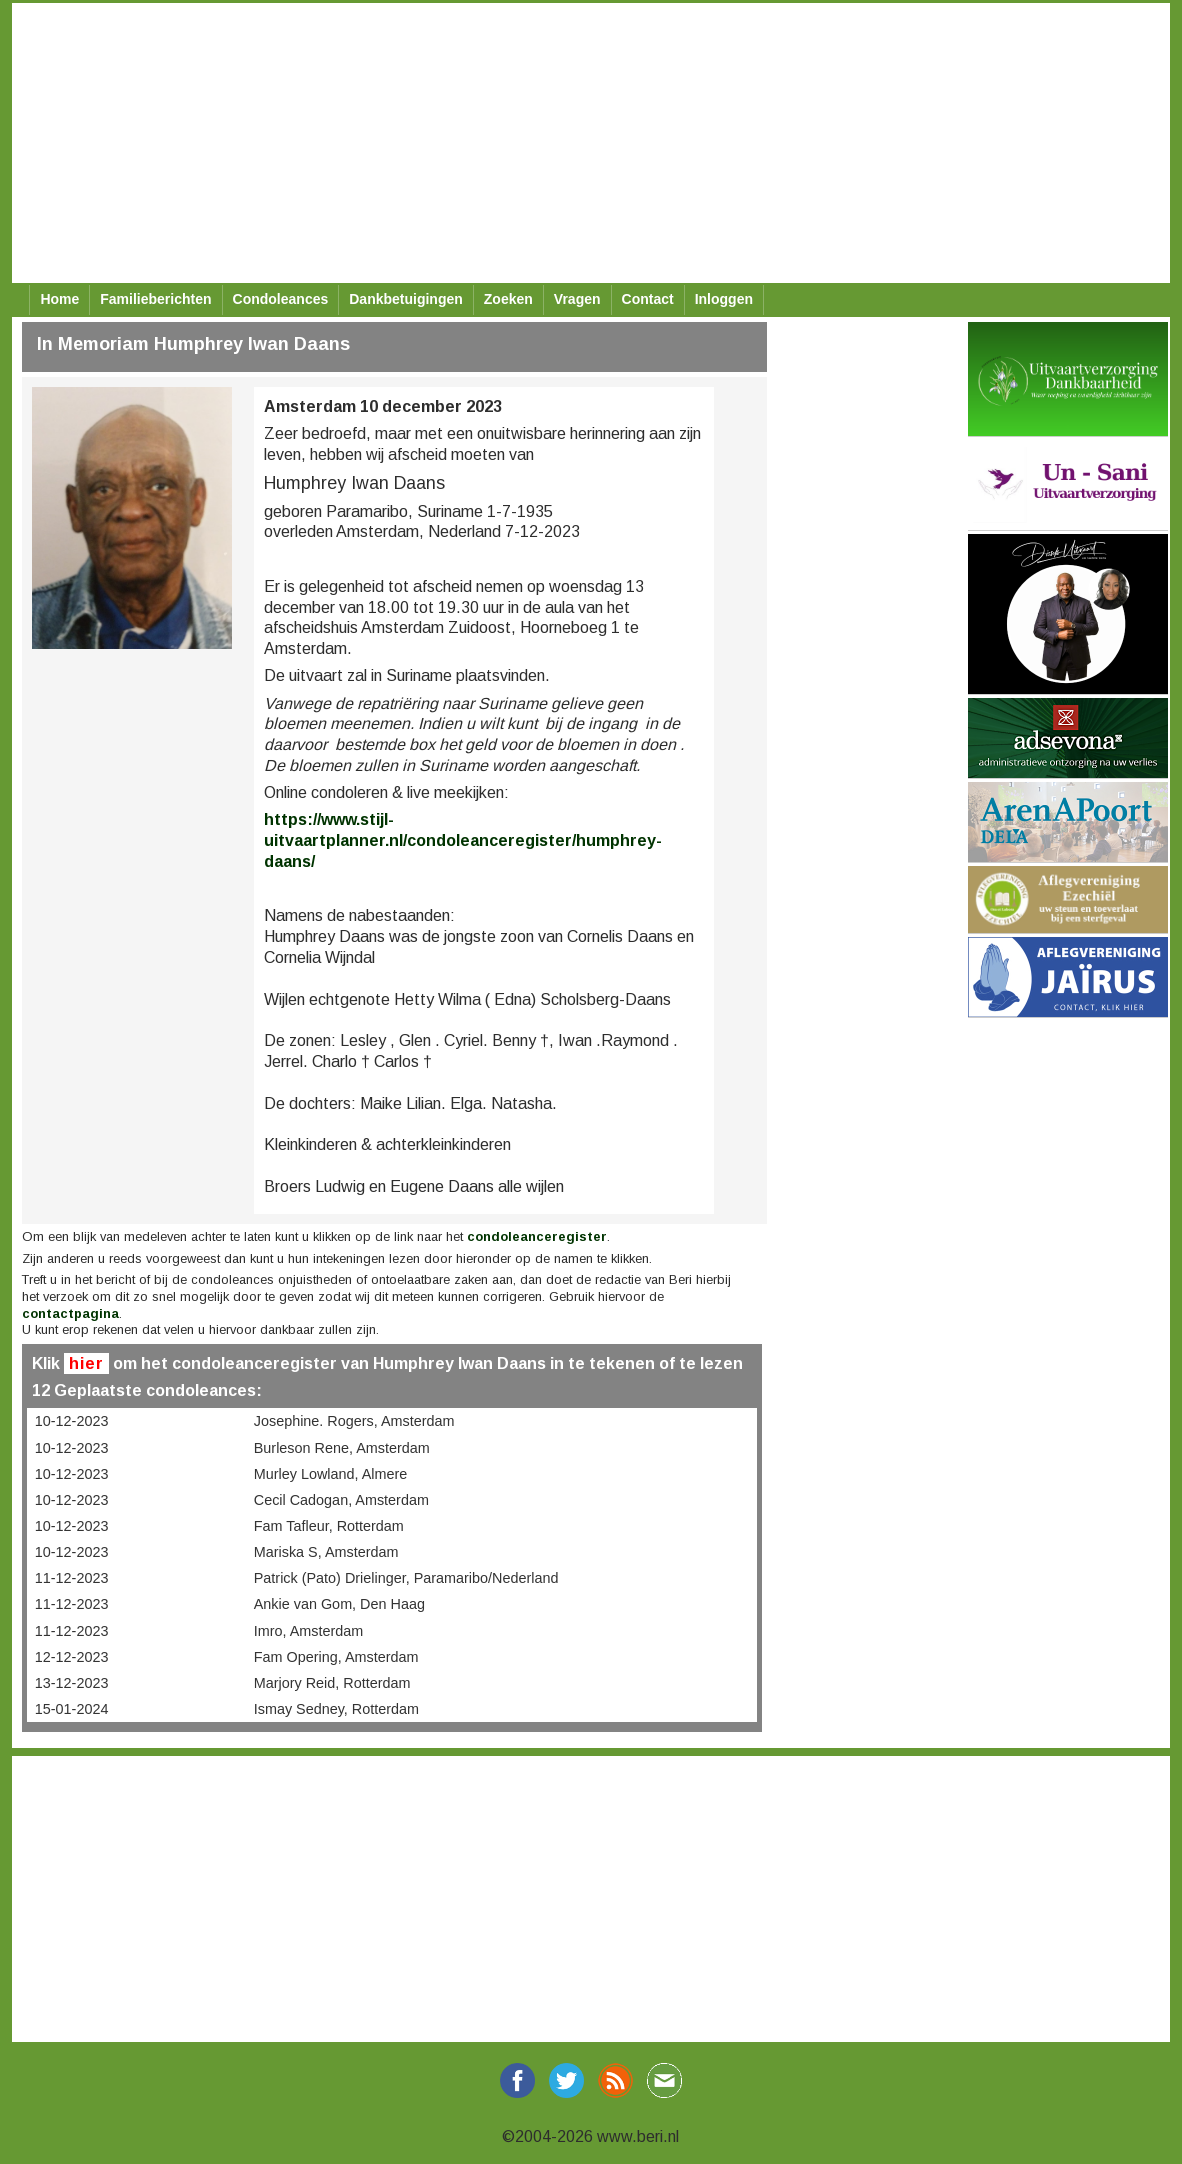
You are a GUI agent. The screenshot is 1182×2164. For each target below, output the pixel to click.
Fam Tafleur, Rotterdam (329, 1526)
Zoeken (508, 299)
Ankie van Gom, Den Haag (339, 1604)
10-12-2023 (72, 1421)
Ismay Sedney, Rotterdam (336, 1709)
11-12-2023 (72, 1578)
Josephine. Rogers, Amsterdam (354, 1421)
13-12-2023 (72, 1683)
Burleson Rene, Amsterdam (342, 1448)
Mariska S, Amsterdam (326, 1552)
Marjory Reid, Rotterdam (332, 1683)
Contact (648, 299)
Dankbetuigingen (406, 299)
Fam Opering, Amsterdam (336, 1657)
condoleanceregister (537, 1236)
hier (86, 1363)
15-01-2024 (72, 1709)
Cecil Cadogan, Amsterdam (341, 1500)
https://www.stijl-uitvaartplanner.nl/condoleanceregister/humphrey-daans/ (463, 840)
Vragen (577, 299)
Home (59, 299)
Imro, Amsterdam (309, 1631)
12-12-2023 (72, 1657)
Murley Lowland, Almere (331, 1474)
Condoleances (281, 299)
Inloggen (724, 299)
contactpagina (70, 1313)
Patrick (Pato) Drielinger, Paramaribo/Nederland (406, 1578)
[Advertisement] (584, 143)
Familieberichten (155, 299)
